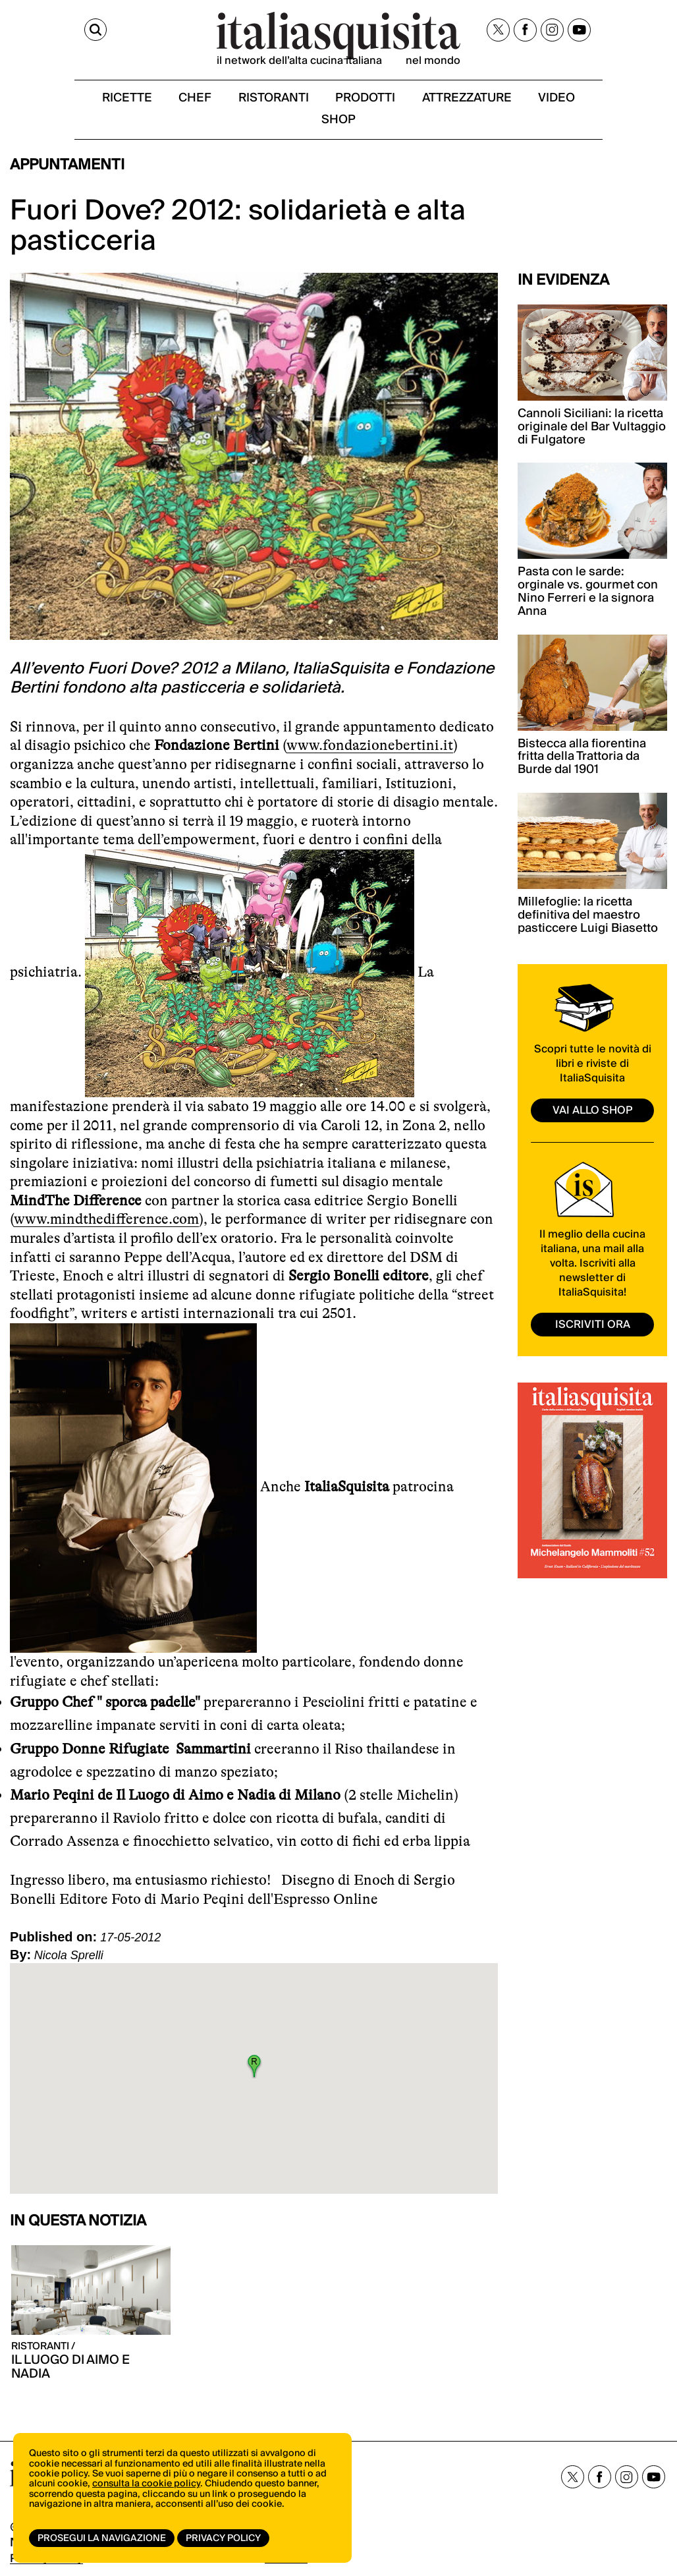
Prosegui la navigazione (102, 2538)
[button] (254, 2070)
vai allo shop (593, 1114)
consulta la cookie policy (146, 2490)
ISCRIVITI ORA (593, 1328)
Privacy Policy (225, 2538)
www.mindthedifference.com (106, 1223)
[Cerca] (22, 31)
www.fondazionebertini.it (369, 749)
